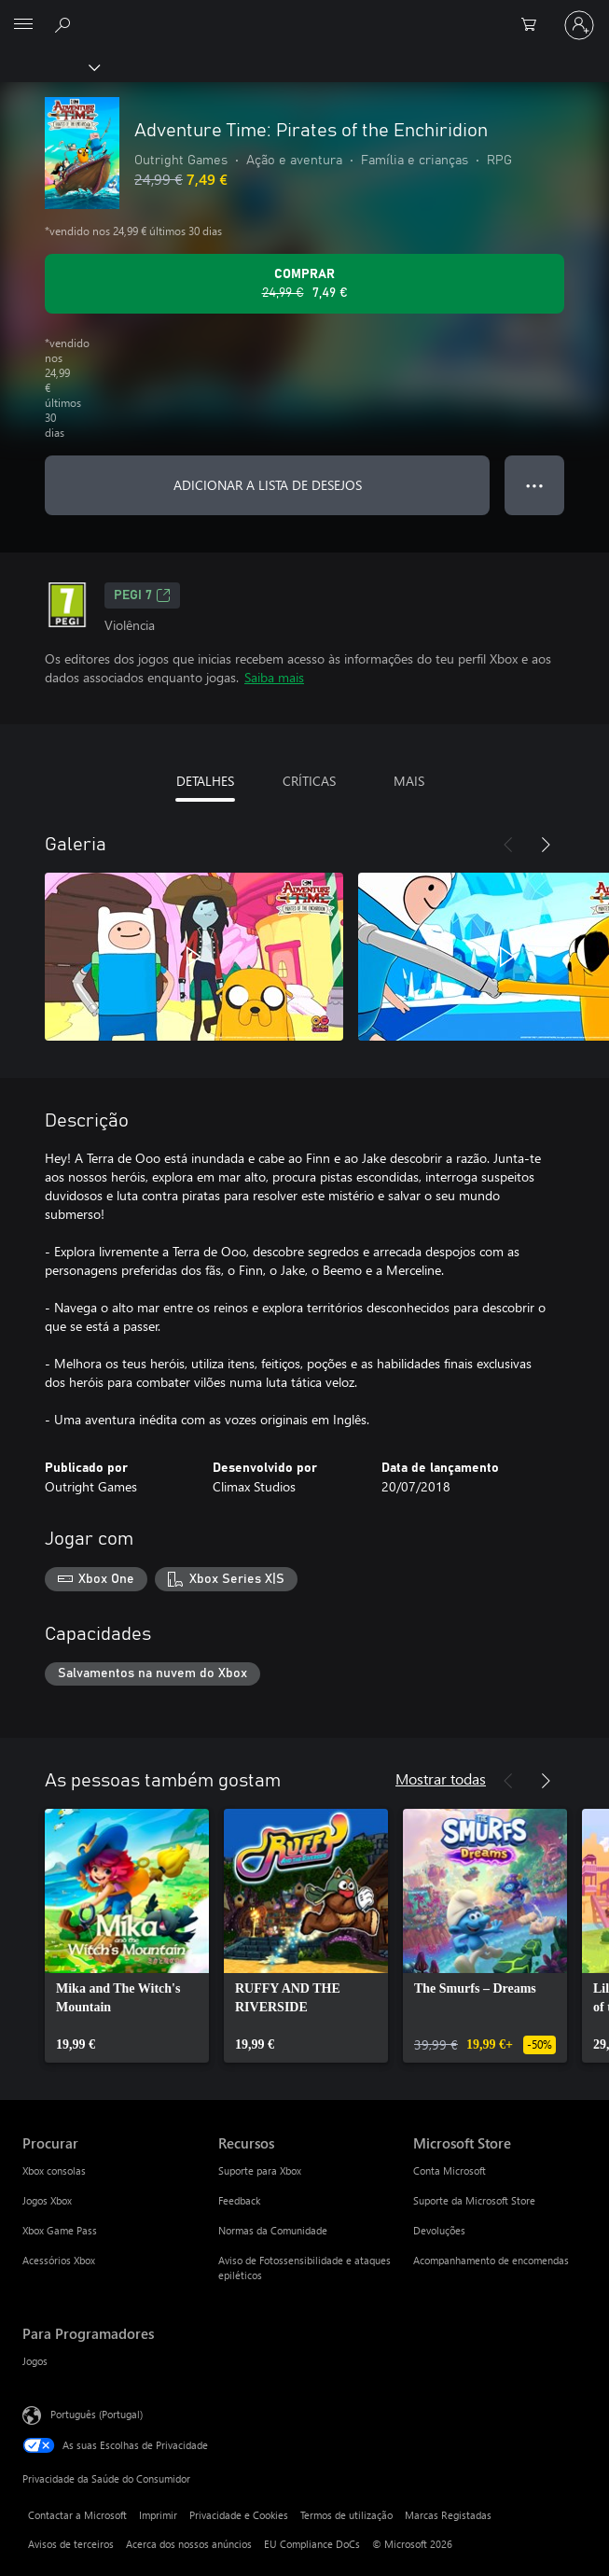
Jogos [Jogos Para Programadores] (35, 2361)
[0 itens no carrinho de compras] (534, 25)
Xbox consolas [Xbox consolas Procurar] (54, 2170)
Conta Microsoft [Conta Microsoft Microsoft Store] (449, 2170)
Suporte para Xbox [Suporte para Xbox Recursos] (259, 2170)
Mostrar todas (440, 1778)
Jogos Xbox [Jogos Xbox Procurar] (47, 2200)
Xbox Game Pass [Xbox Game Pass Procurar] (59, 2230)
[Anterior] (508, 845)
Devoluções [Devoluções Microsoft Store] (439, 2230)
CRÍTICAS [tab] (309, 781)
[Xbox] (49, 66)
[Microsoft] (304, 14)
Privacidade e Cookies (238, 2515)
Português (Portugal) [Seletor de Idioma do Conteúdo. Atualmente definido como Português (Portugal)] (96, 2414)
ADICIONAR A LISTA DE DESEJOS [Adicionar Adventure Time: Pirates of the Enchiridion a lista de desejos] (267, 485)
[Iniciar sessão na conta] (579, 25)
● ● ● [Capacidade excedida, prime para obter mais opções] (535, 485)
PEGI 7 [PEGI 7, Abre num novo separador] (142, 595)
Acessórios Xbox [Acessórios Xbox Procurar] (58, 2260)
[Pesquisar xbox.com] (65, 24)
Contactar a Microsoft (77, 2515)
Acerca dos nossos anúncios (189, 2544)
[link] (127, 1936)
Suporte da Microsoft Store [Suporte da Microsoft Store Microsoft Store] (474, 2200)
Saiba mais (274, 677)
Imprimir (158, 2515)
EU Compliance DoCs (312, 2544)
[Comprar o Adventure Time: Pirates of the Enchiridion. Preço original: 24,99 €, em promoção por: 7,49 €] (304, 284)
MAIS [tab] (409, 781)
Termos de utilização (346, 2515)
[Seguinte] (545, 845)
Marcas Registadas (448, 2515)
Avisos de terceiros (71, 2544)
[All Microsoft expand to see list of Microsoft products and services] (23, 25)
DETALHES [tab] (205, 781)
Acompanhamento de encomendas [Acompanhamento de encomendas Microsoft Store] (491, 2260)
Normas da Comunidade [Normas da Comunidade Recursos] (272, 2230)
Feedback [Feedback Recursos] (239, 2200)
